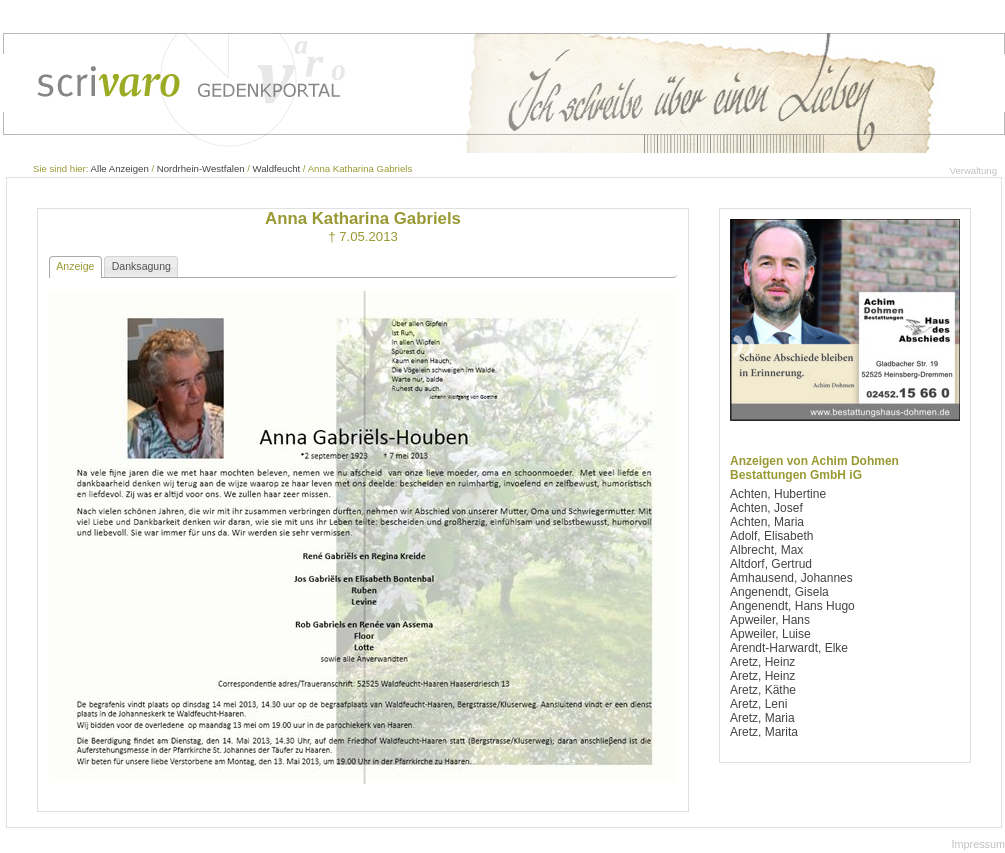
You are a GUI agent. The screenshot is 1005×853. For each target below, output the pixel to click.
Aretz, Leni (758, 704)
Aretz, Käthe (763, 690)
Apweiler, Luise (770, 634)
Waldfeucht (277, 168)
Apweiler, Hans (770, 620)
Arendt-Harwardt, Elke (789, 648)
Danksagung (141, 266)
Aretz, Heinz (762, 662)
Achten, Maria (767, 522)
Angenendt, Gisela (779, 592)
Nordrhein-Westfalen (201, 168)
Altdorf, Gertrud (771, 564)
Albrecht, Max (766, 550)
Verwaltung (973, 170)
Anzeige (75, 266)
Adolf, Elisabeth (771, 536)
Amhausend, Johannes (791, 578)
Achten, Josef (766, 508)
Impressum (978, 844)
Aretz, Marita (764, 732)
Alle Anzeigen (120, 168)
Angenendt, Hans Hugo (792, 606)
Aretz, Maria (762, 718)
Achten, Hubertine (778, 494)
